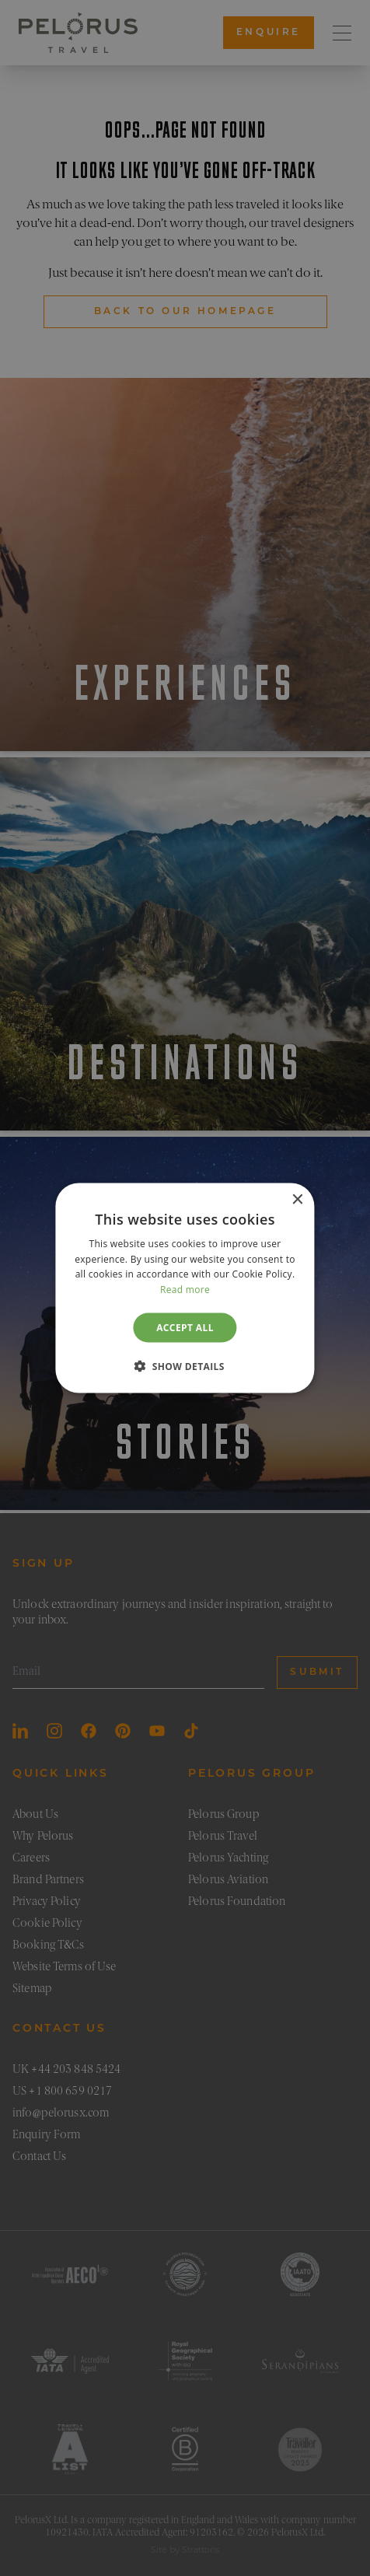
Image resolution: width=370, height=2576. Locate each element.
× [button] (297, 1199)
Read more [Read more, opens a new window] (185, 1289)
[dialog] (184, 1288)
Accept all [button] (185, 1327)
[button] (185, 1366)
